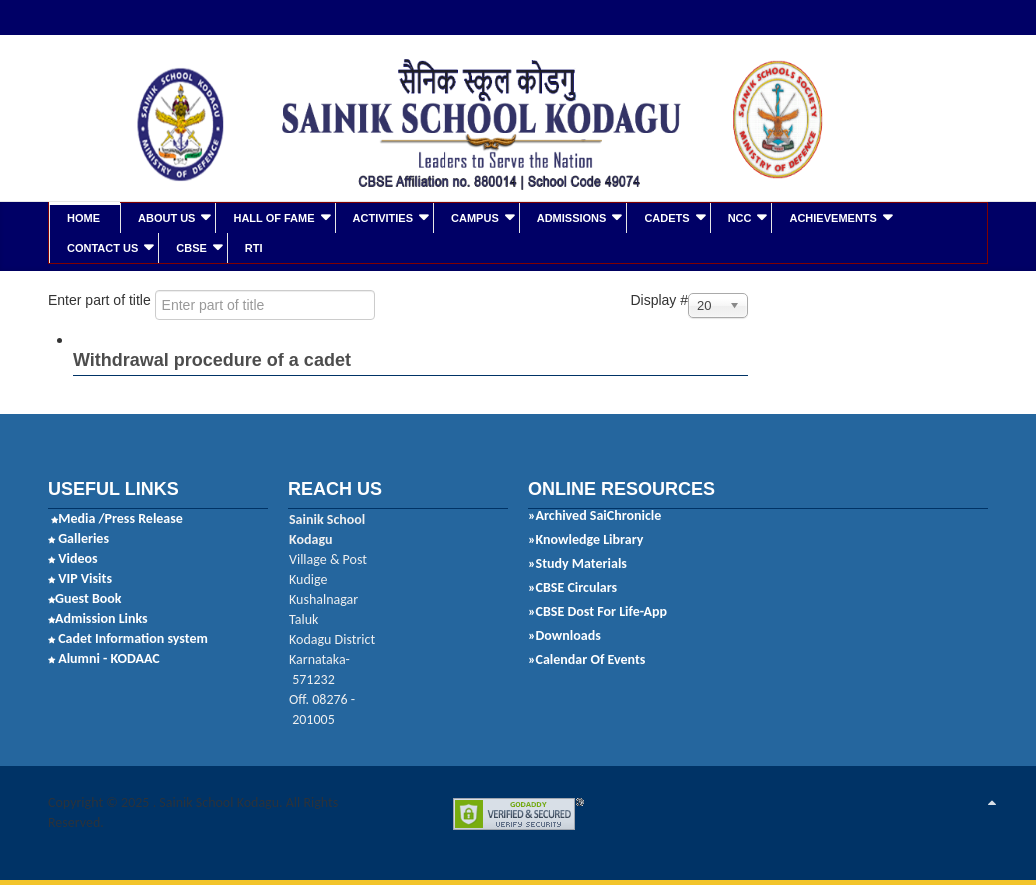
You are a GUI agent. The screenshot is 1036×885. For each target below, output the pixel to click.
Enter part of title (101, 299)
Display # (659, 299)
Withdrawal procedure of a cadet (212, 359)
